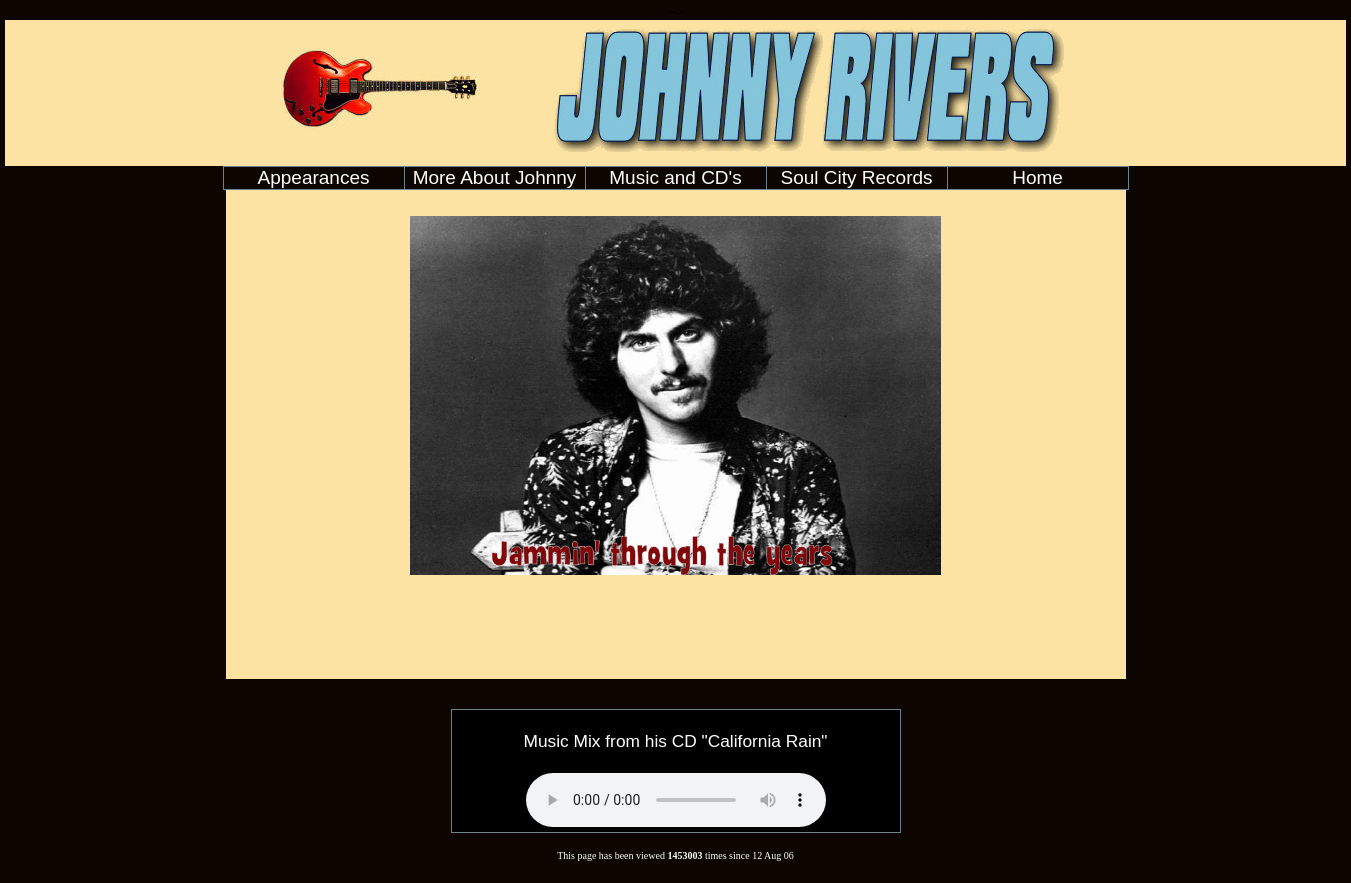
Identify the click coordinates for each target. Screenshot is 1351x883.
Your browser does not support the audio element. (676, 800)
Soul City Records (856, 177)
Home (1037, 177)
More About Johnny (495, 177)
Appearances (314, 177)
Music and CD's (675, 177)
